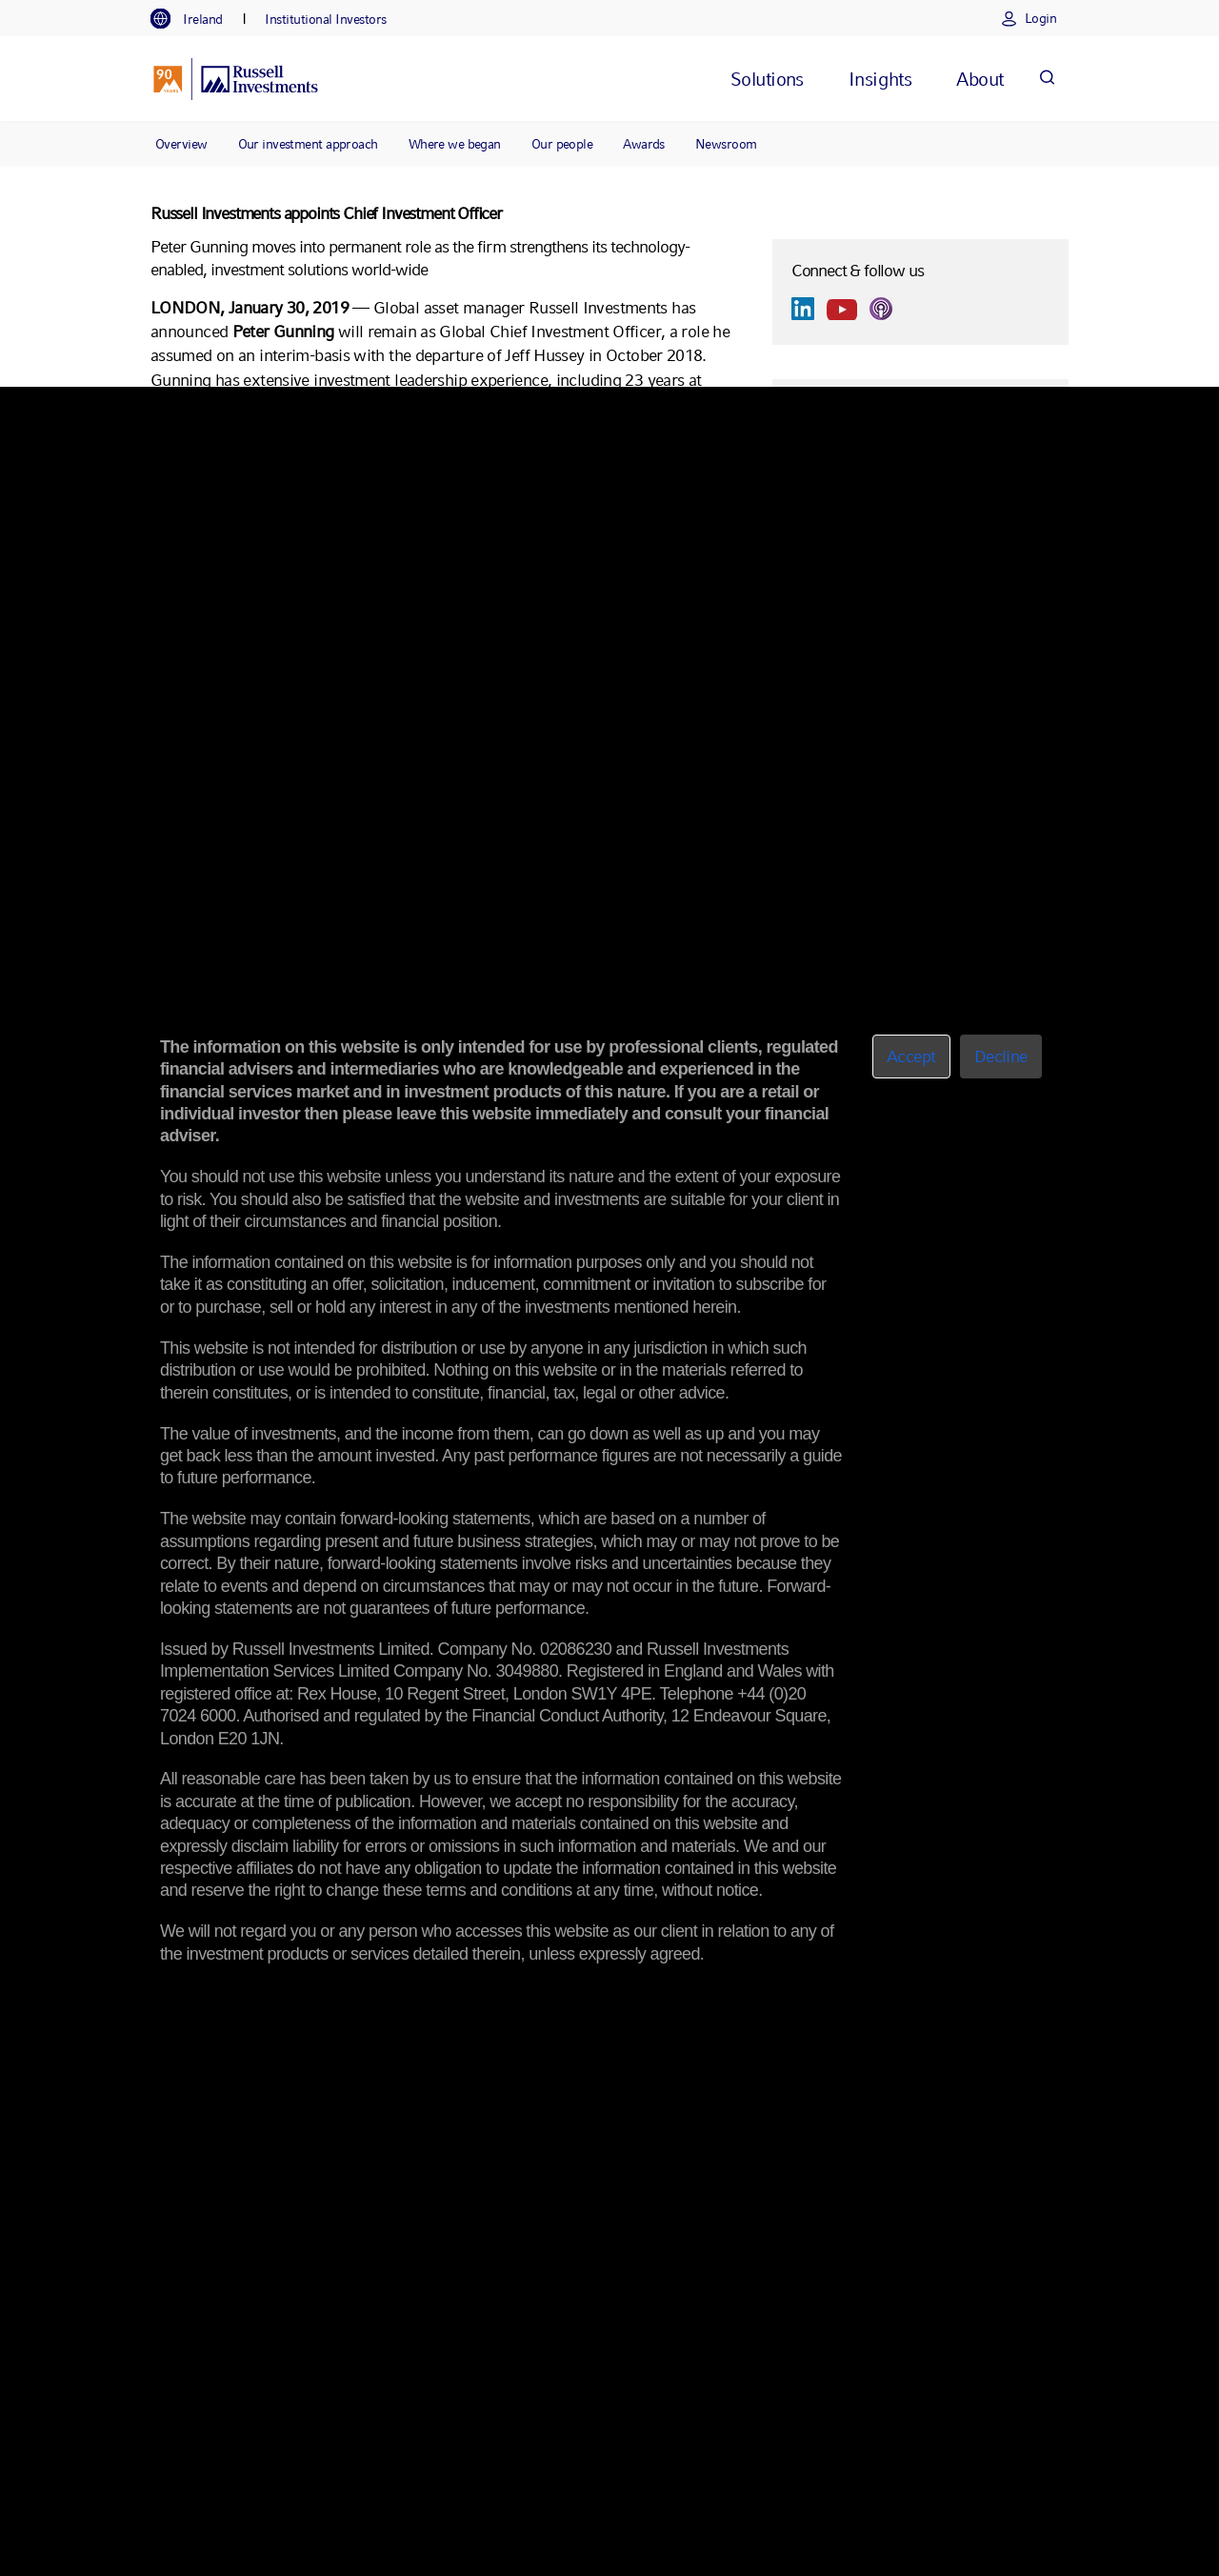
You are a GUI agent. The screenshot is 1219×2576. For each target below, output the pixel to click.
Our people (561, 143)
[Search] (1047, 78)
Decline (1001, 1056)
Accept (911, 1056)
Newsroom (726, 143)
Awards (644, 143)
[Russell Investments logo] (235, 79)
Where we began (455, 143)
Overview (181, 143)
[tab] (196, 19)
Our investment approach (308, 143)
